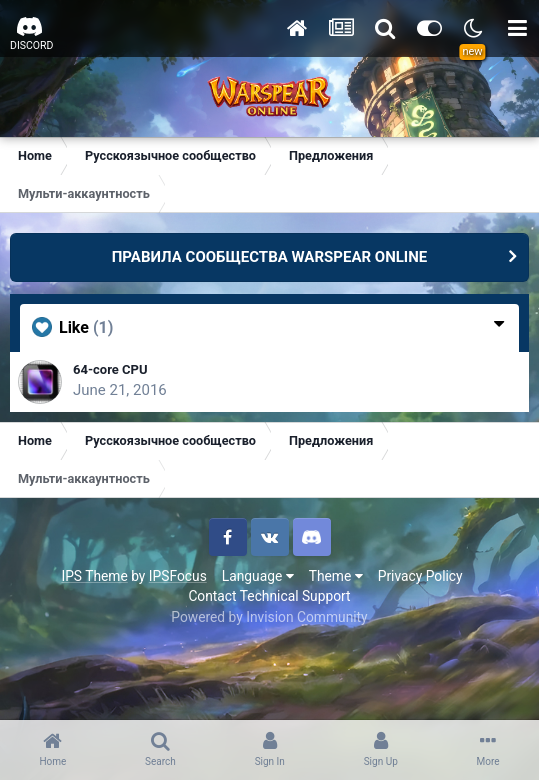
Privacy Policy (420, 576)
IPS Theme (94, 576)
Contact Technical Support (269, 596)
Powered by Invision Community (269, 617)
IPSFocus (178, 576)
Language (258, 576)
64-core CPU (110, 369)
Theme (336, 576)
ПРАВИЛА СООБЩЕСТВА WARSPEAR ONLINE (270, 257)
